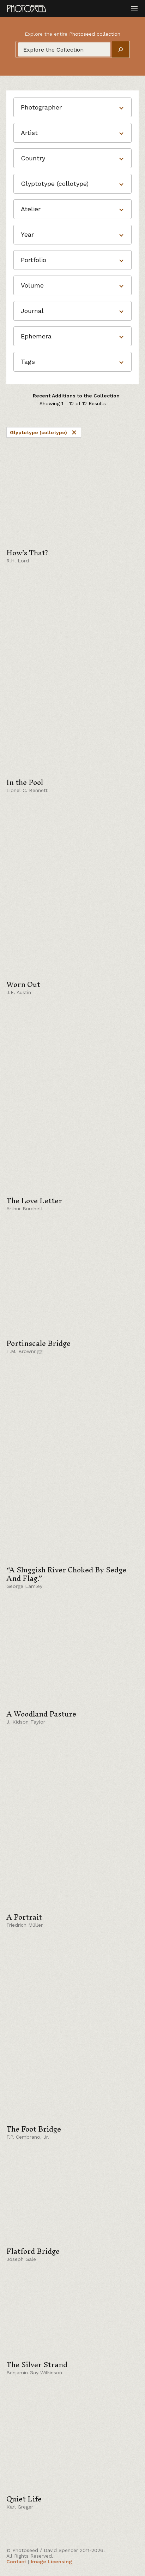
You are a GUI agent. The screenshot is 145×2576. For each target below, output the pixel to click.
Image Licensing (51, 2561)
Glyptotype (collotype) (44, 432)
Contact (16, 2561)
